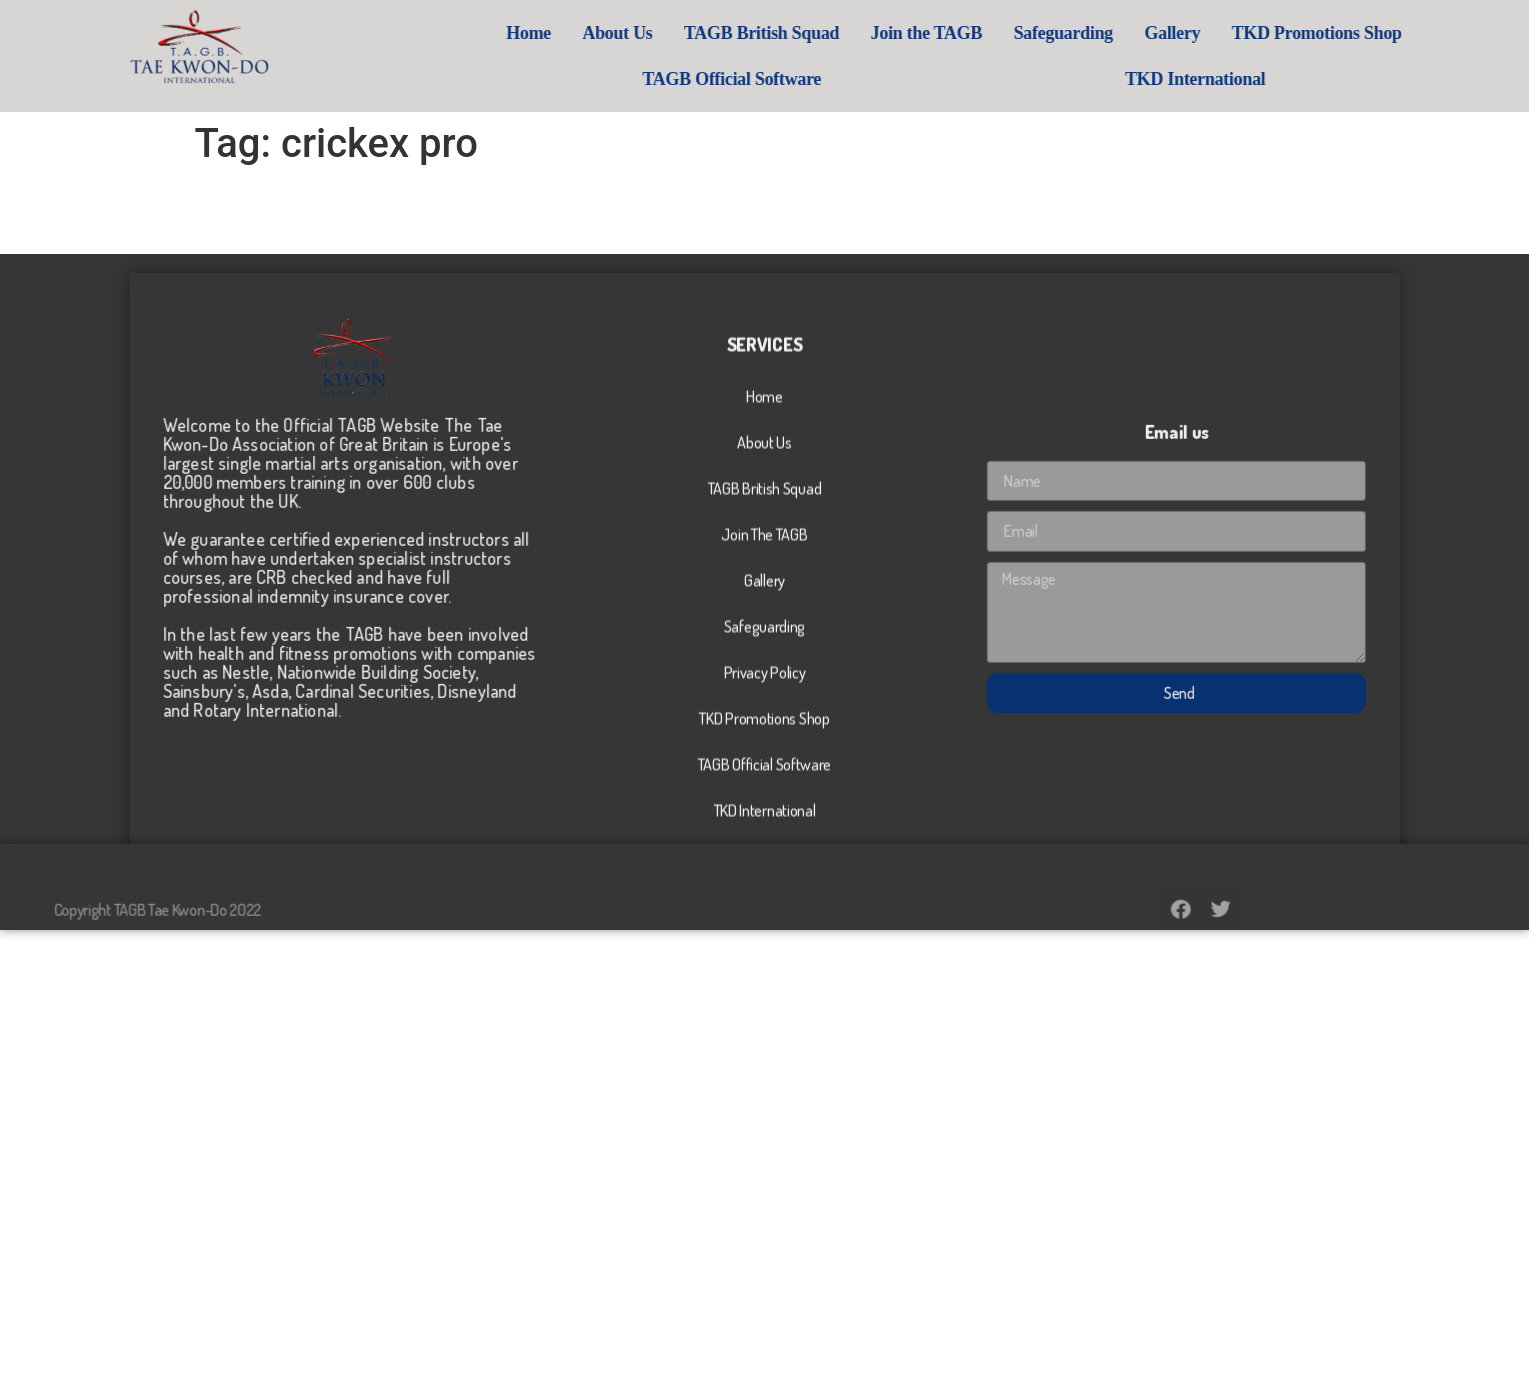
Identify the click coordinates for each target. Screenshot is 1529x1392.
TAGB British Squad (855, 33)
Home (623, 33)
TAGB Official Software (826, 79)
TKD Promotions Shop (1411, 33)
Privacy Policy (765, 785)
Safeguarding (1157, 33)
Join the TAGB (1020, 33)
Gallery (1267, 33)
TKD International (1290, 79)
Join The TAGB (764, 647)
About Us (712, 33)
